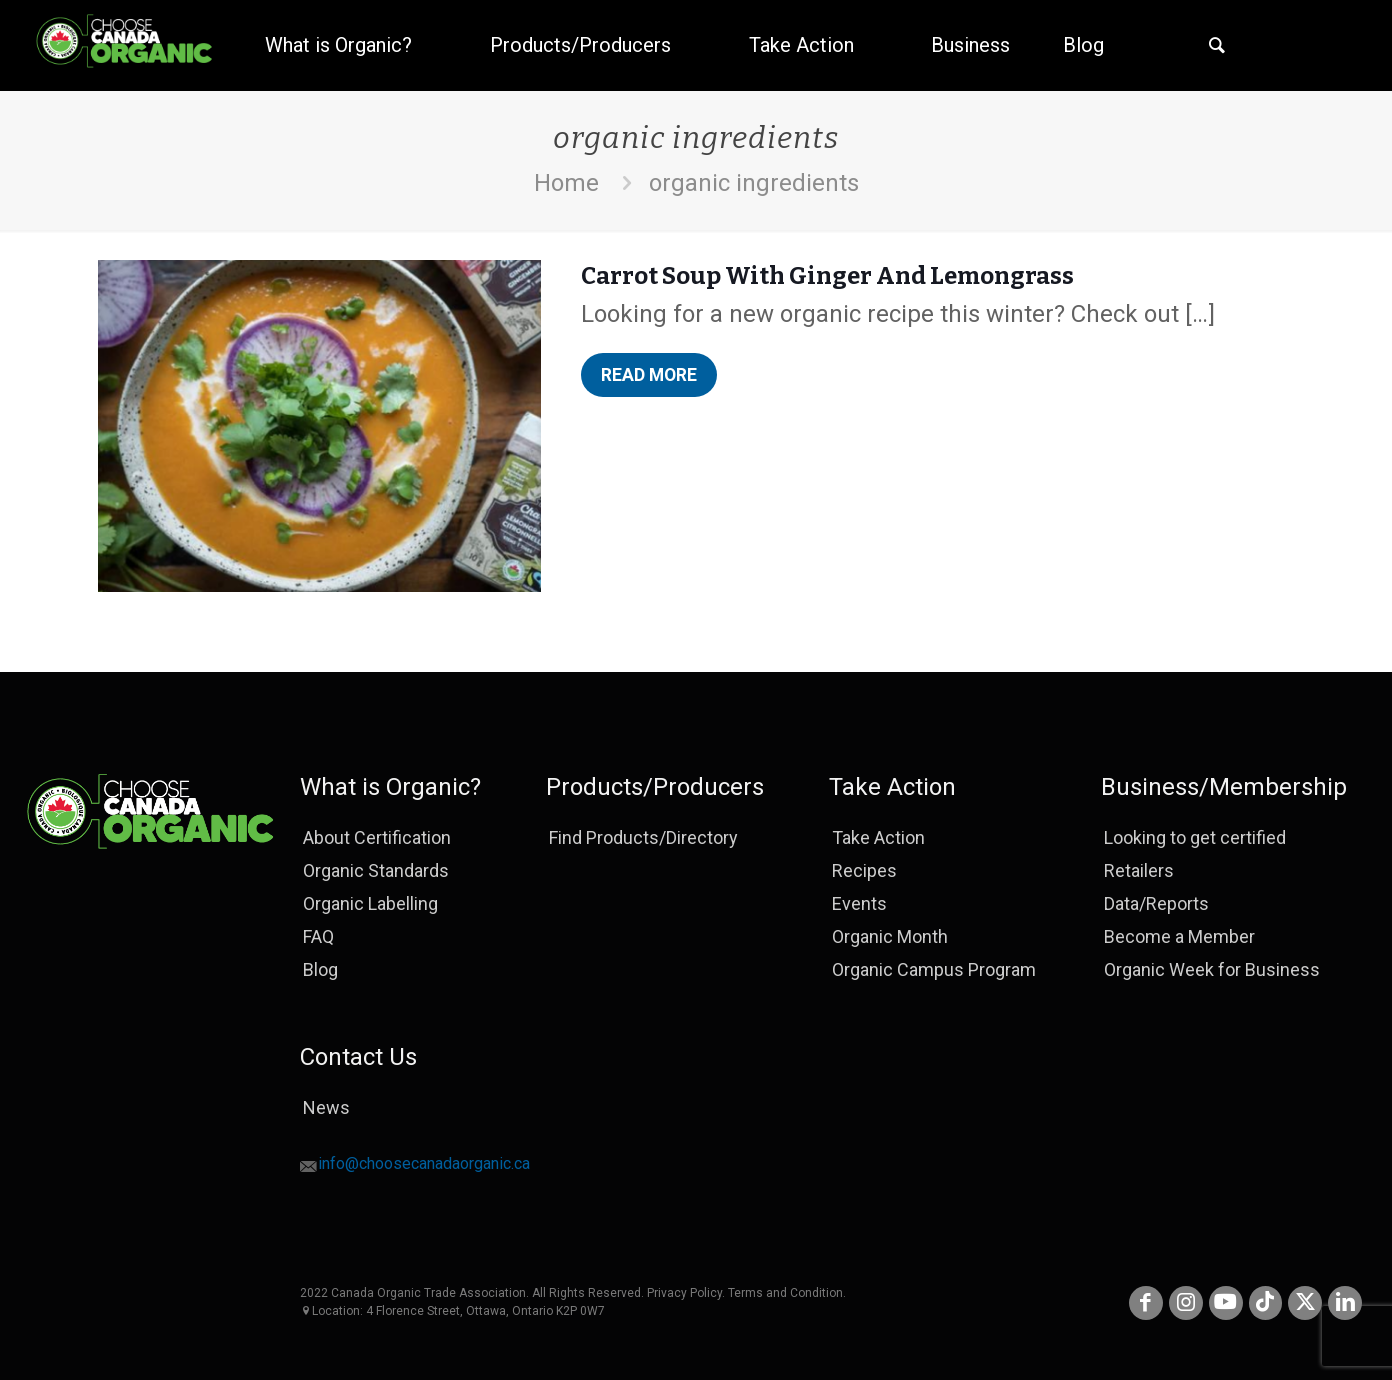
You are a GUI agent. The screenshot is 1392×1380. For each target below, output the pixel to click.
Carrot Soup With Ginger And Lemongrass (827, 276)
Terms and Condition (785, 1293)
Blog (320, 969)
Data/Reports (1156, 903)
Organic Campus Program (934, 969)
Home (566, 183)
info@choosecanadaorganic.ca (424, 1166)
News (326, 1107)
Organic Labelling (370, 903)
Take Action (878, 837)
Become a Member (1179, 936)
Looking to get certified (1195, 837)
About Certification (377, 837)
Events (859, 903)
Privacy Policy (684, 1293)
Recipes (864, 870)
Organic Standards (376, 870)
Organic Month (890, 936)
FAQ (318, 936)
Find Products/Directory (643, 837)
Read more (656, 378)
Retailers (1139, 870)
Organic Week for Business (1212, 969)
